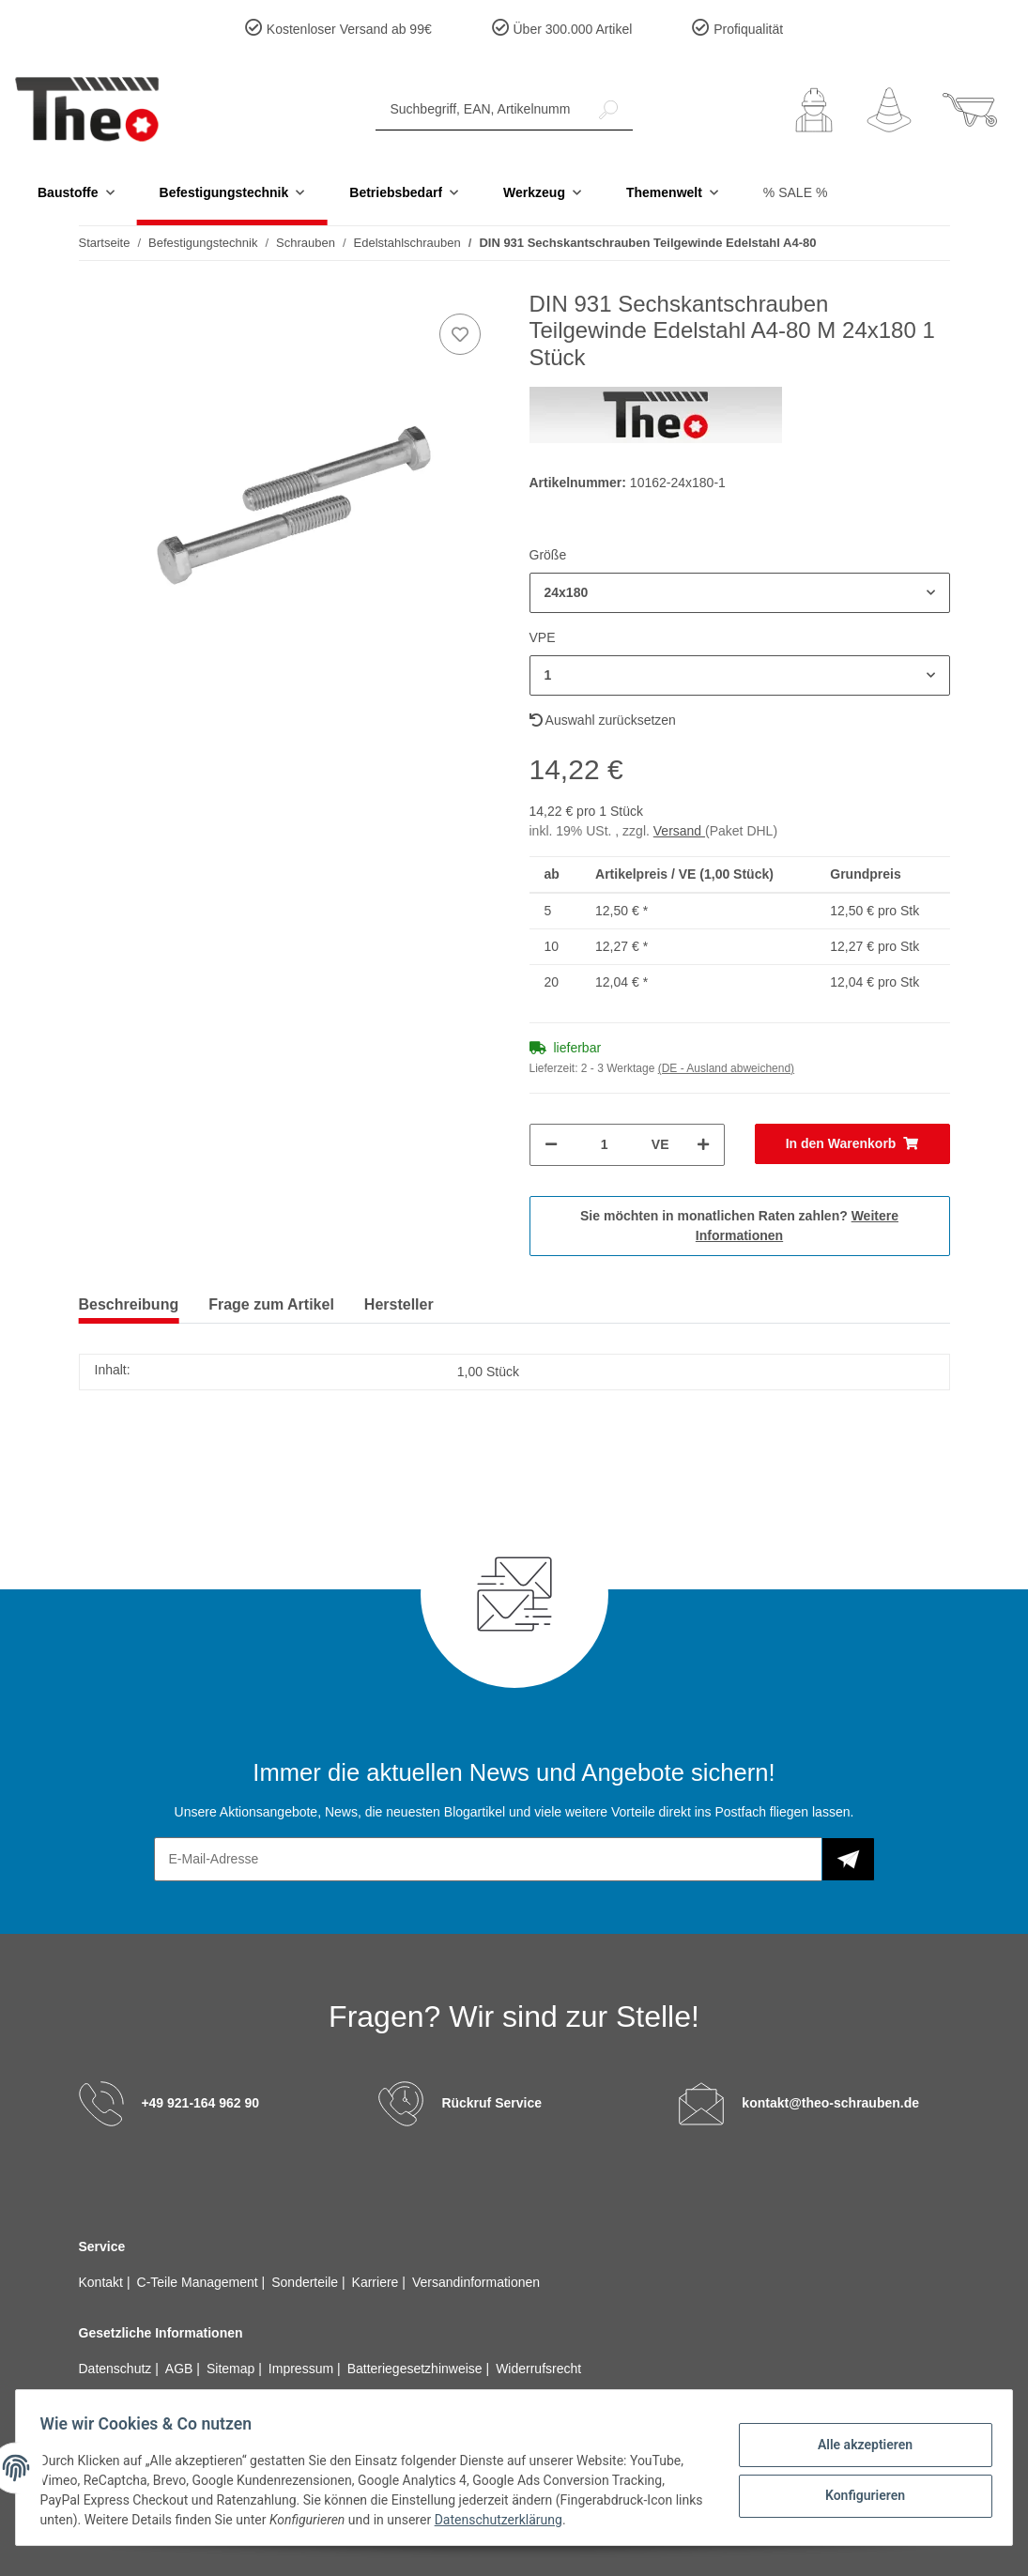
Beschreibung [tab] (129, 1304)
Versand (679, 830)
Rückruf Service (491, 2101)
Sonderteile (306, 2282)
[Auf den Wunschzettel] (460, 334)
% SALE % (795, 192)
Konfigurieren (858, 2494)
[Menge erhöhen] (703, 1145)
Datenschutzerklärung (534, 2519)
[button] (814, 110)
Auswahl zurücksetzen (602, 720)
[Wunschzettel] (889, 110)
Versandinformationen (476, 2282)
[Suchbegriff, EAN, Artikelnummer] (480, 109)
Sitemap (232, 2368)
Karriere (377, 2282)
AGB (180, 2368)
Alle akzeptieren (858, 2445)
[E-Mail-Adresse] (488, 1859)
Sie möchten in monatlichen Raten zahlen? (739, 1225)
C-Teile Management (199, 2282)
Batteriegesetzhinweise (416, 2368)
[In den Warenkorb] (852, 1144)
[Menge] (604, 1145)
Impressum (303, 2368)
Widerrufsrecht (538, 2368)
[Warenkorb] (970, 110)
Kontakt (103, 2282)
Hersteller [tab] (399, 1304)
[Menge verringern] (551, 1145)
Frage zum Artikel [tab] (271, 1304)
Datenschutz (117, 2368)
